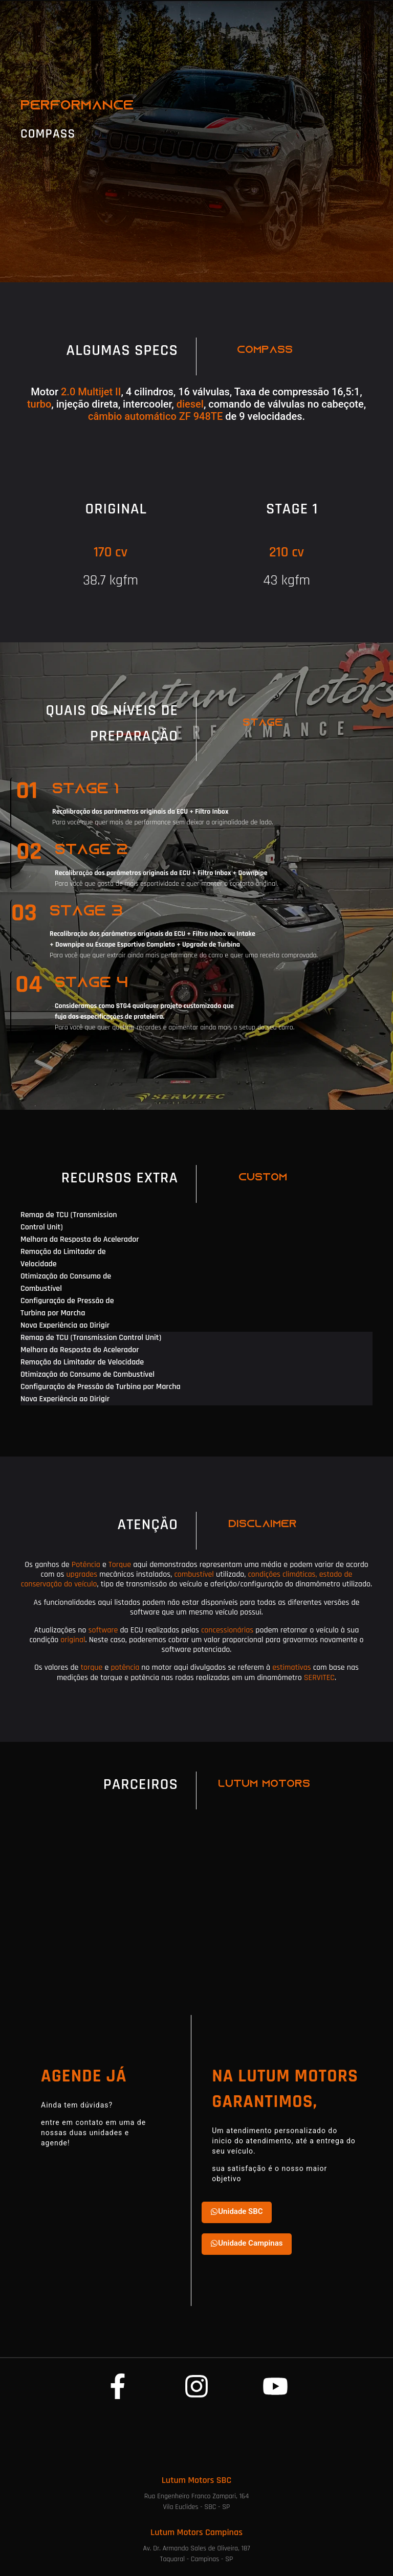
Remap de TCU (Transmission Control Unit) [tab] (68, 1221)
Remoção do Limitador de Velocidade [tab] (63, 1257)
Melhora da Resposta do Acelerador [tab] (79, 1239)
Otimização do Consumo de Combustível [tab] (65, 1282)
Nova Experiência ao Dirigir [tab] (65, 1325)
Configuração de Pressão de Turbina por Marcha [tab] (67, 1306)
